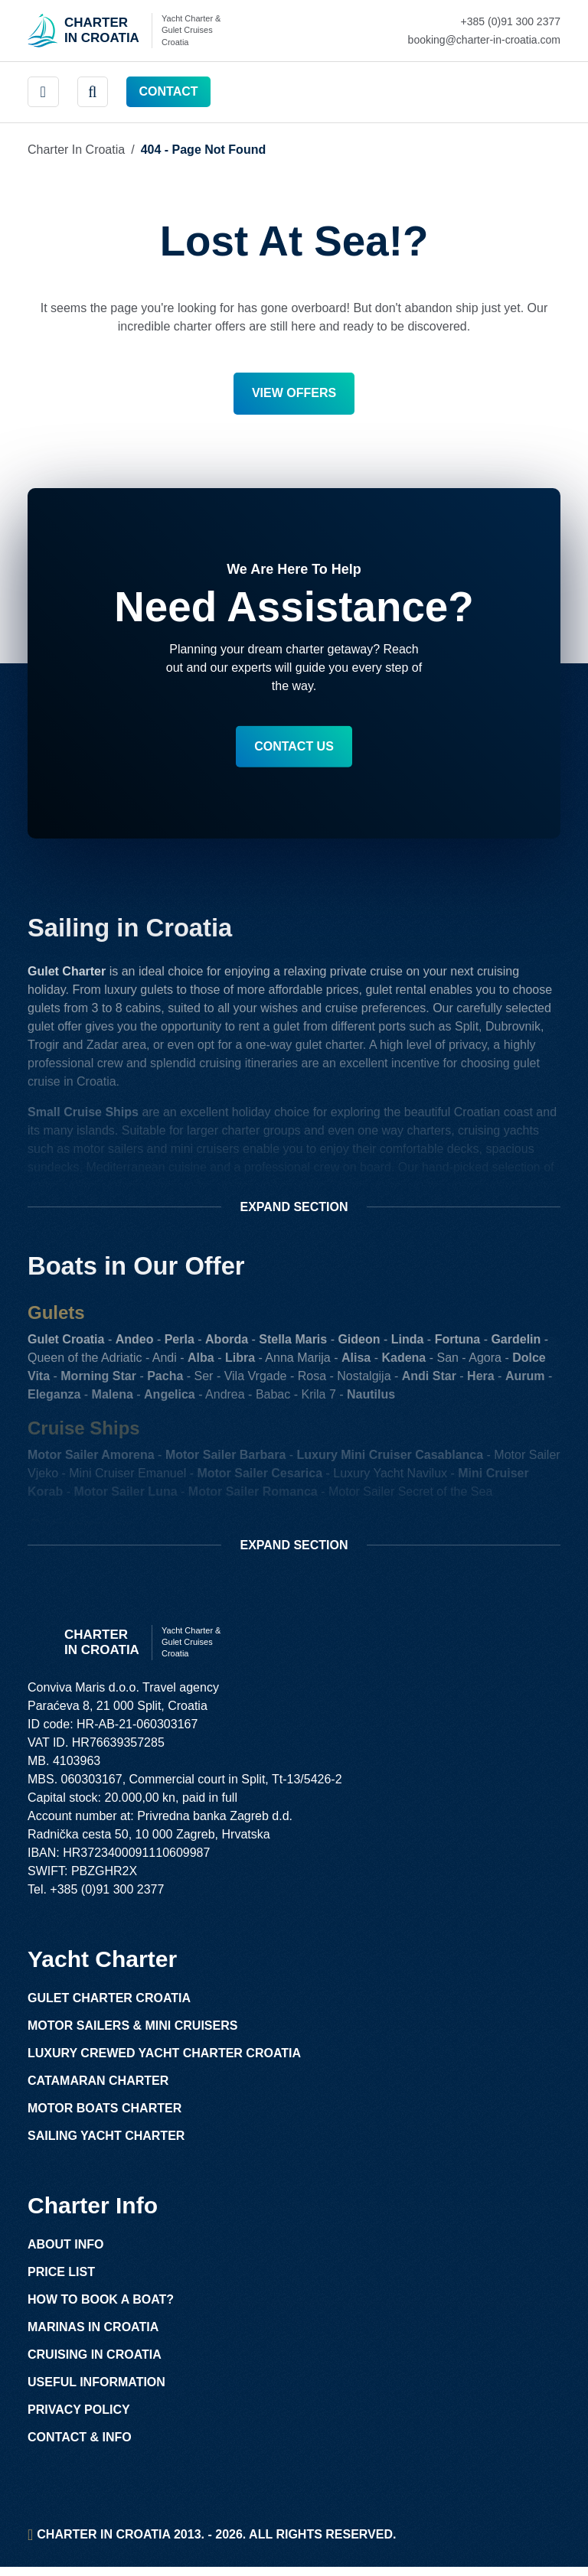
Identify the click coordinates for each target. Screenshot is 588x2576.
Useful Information (96, 2391)
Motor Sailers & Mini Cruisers (132, 2034)
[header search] (93, 92)
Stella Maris (293, 1343)
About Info (66, 2253)
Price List (61, 2281)
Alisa (356, 1362)
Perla (179, 1343)
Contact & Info (80, 2446)
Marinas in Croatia (93, 2336)
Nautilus (371, 1398)
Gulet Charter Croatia (109, 2007)
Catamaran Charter (98, 2089)
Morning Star (98, 1380)
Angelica (169, 1398)
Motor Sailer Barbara (225, 1459)
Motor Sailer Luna (125, 1496)
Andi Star (429, 1380)
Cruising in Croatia (95, 2363)
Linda (407, 1343)
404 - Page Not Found (203, 149)
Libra (240, 1362)
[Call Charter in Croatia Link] (484, 21)
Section (294, 1212)
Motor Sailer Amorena (91, 1459)
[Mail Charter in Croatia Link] (484, 39)
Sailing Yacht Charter (106, 2144)
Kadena (403, 1362)
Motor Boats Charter (104, 2117)
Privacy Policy (79, 2418)
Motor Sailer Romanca (253, 1496)
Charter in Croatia (76, 149)
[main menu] (43, 92)
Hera (481, 1380)
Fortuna (458, 1343)
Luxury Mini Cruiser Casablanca (390, 1459)
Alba (201, 1362)
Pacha (165, 1380)
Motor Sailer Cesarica (259, 1477)
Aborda (226, 1343)
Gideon (359, 1343)
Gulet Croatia (66, 1343)
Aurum (525, 1380)
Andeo (135, 1343)
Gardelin (516, 1343)
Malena (112, 1398)
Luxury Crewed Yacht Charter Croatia (164, 2062)
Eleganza (54, 1398)
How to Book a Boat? (101, 2308)
